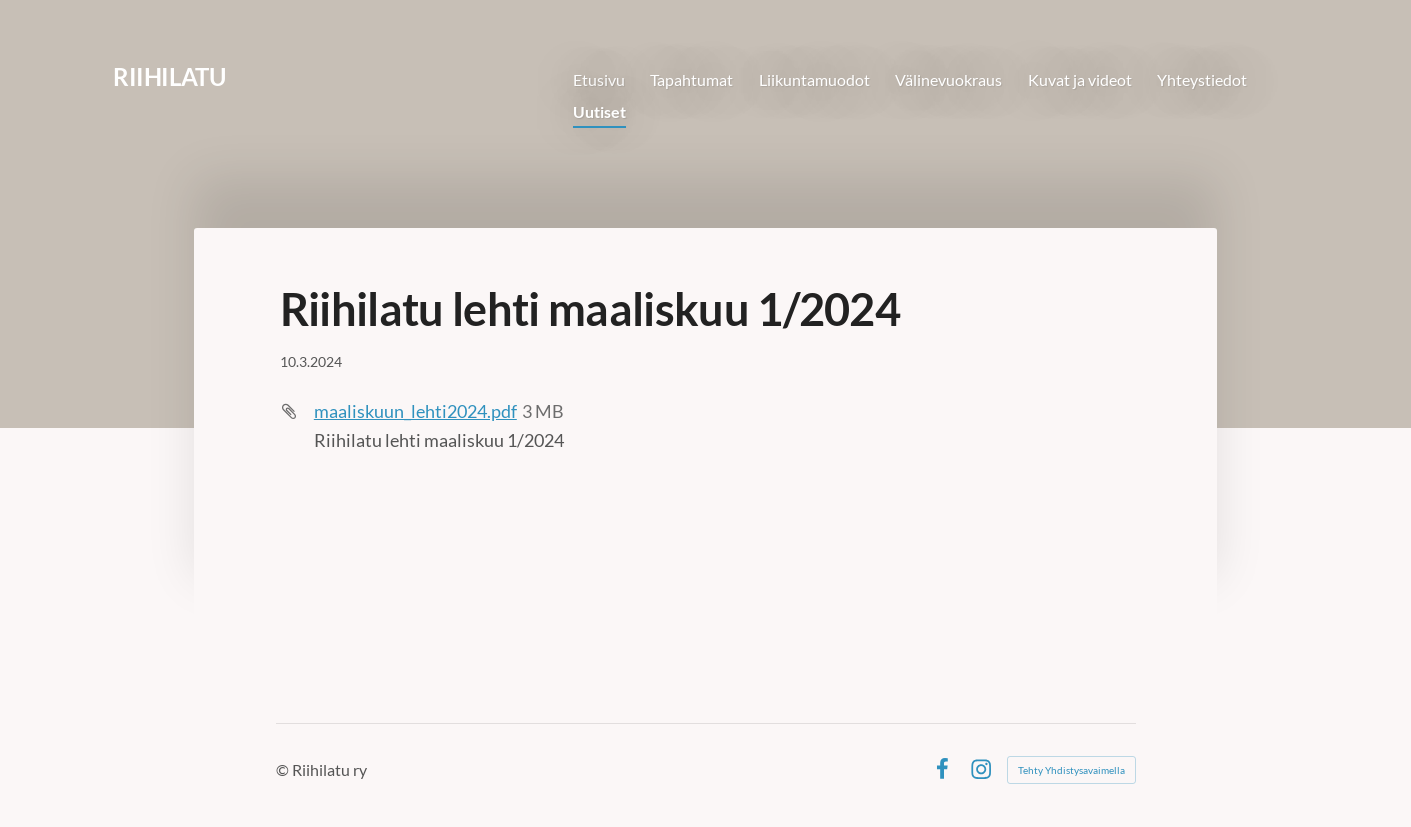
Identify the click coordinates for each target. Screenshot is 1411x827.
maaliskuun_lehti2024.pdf (415, 411)
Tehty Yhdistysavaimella (1071, 770)
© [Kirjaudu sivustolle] (284, 769)
